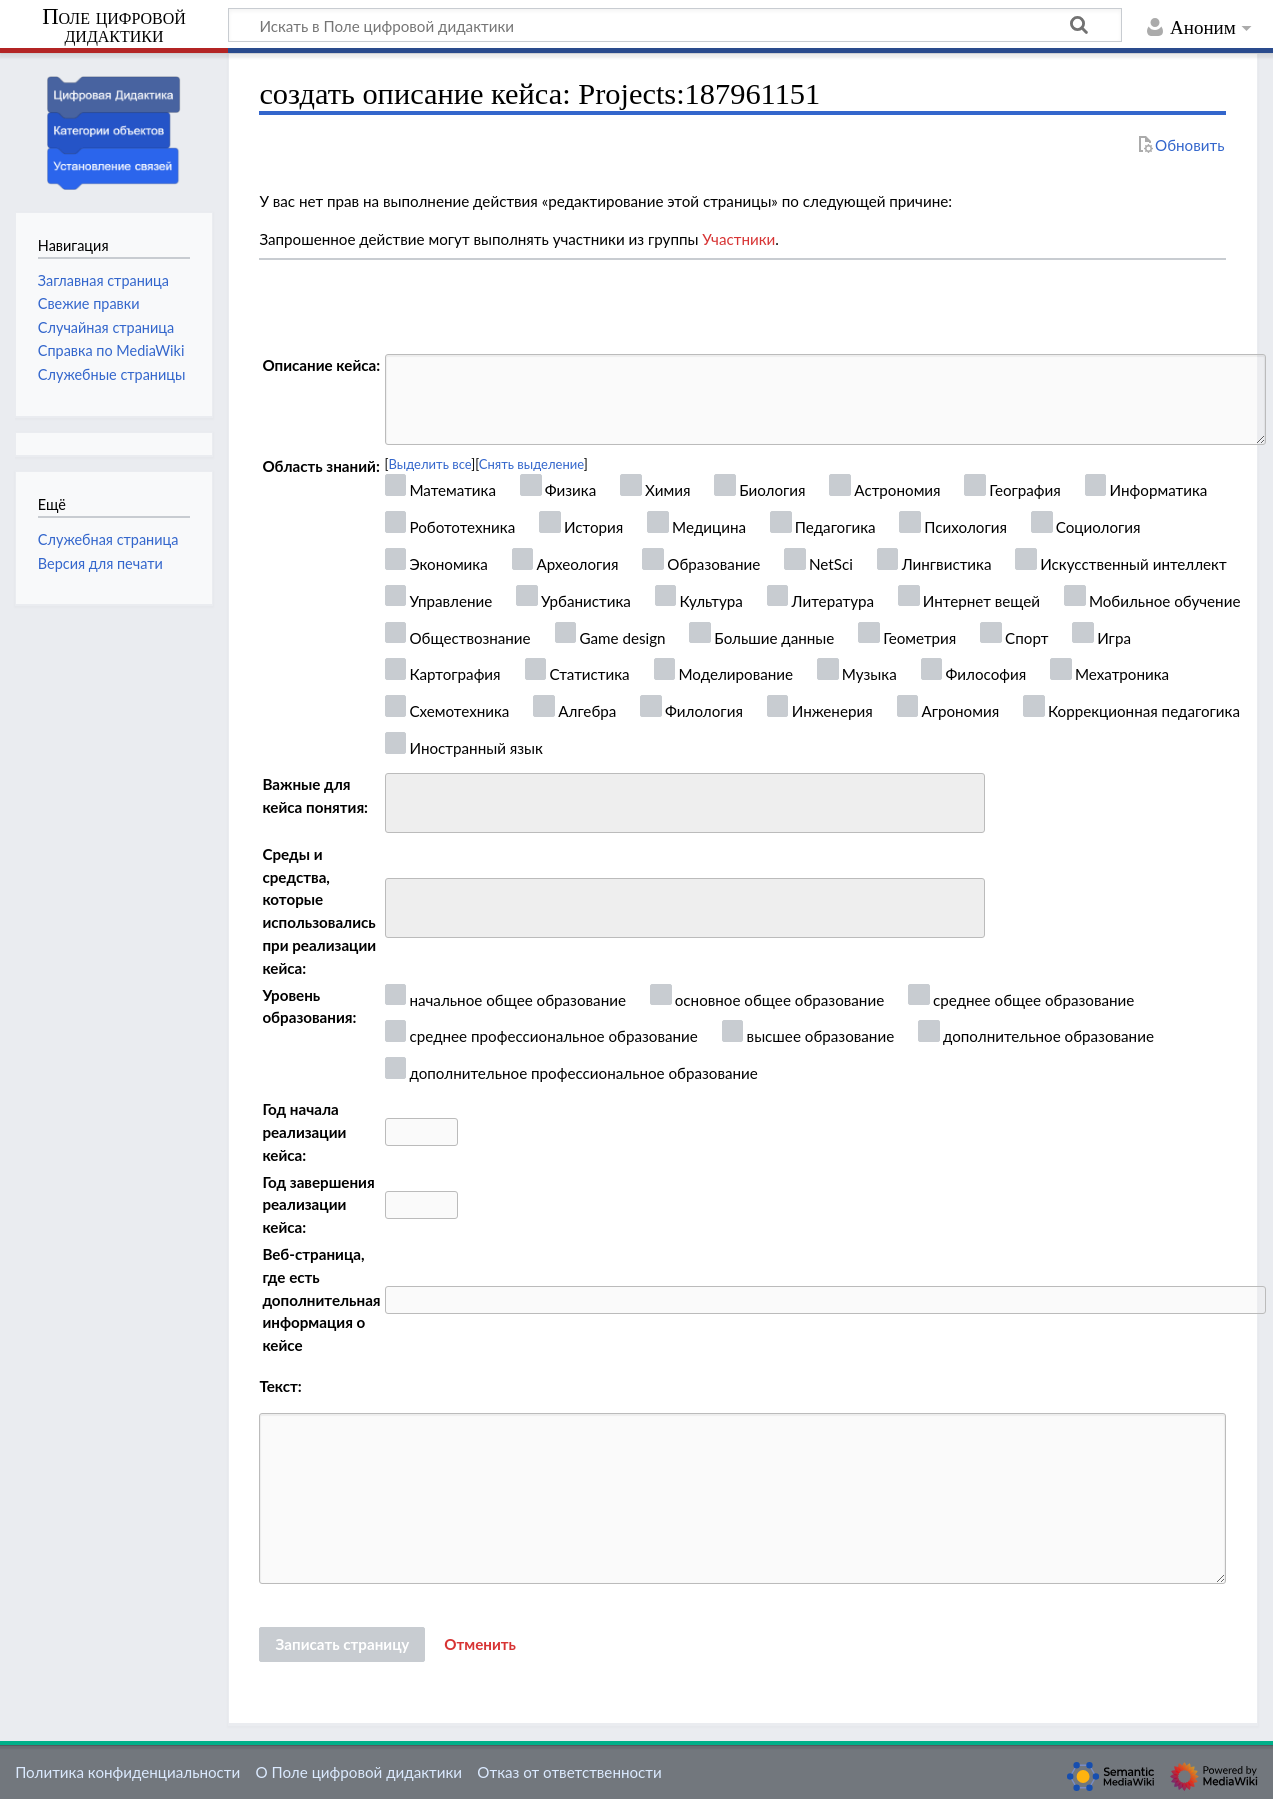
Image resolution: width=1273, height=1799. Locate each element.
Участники (738, 239)
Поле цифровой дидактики (114, 26)
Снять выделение (531, 464)
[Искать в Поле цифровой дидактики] (675, 25)
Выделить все (430, 464)
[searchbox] (404, 800)
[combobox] (685, 803)
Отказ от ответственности (569, 1772)
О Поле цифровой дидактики (358, 1772)
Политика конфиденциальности (127, 1772)
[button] (480, 1645)
